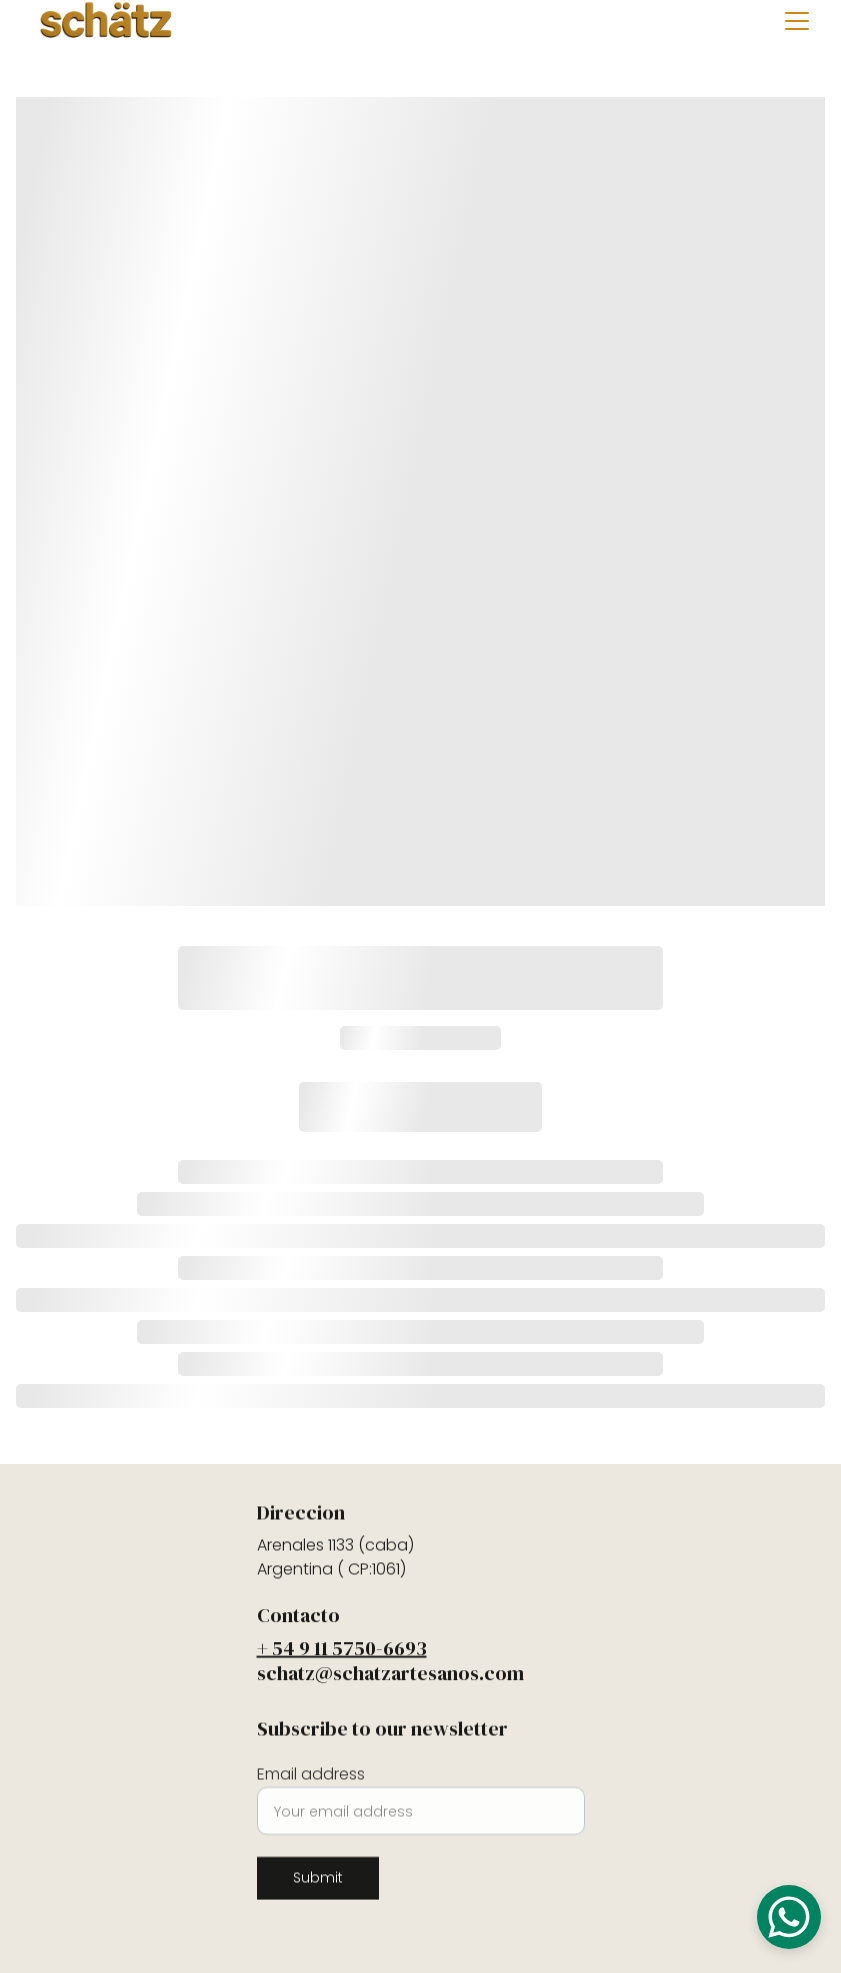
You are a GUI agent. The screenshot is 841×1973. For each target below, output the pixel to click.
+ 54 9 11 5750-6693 (342, 1653)
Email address (311, 1783)
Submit (318, 1887)
